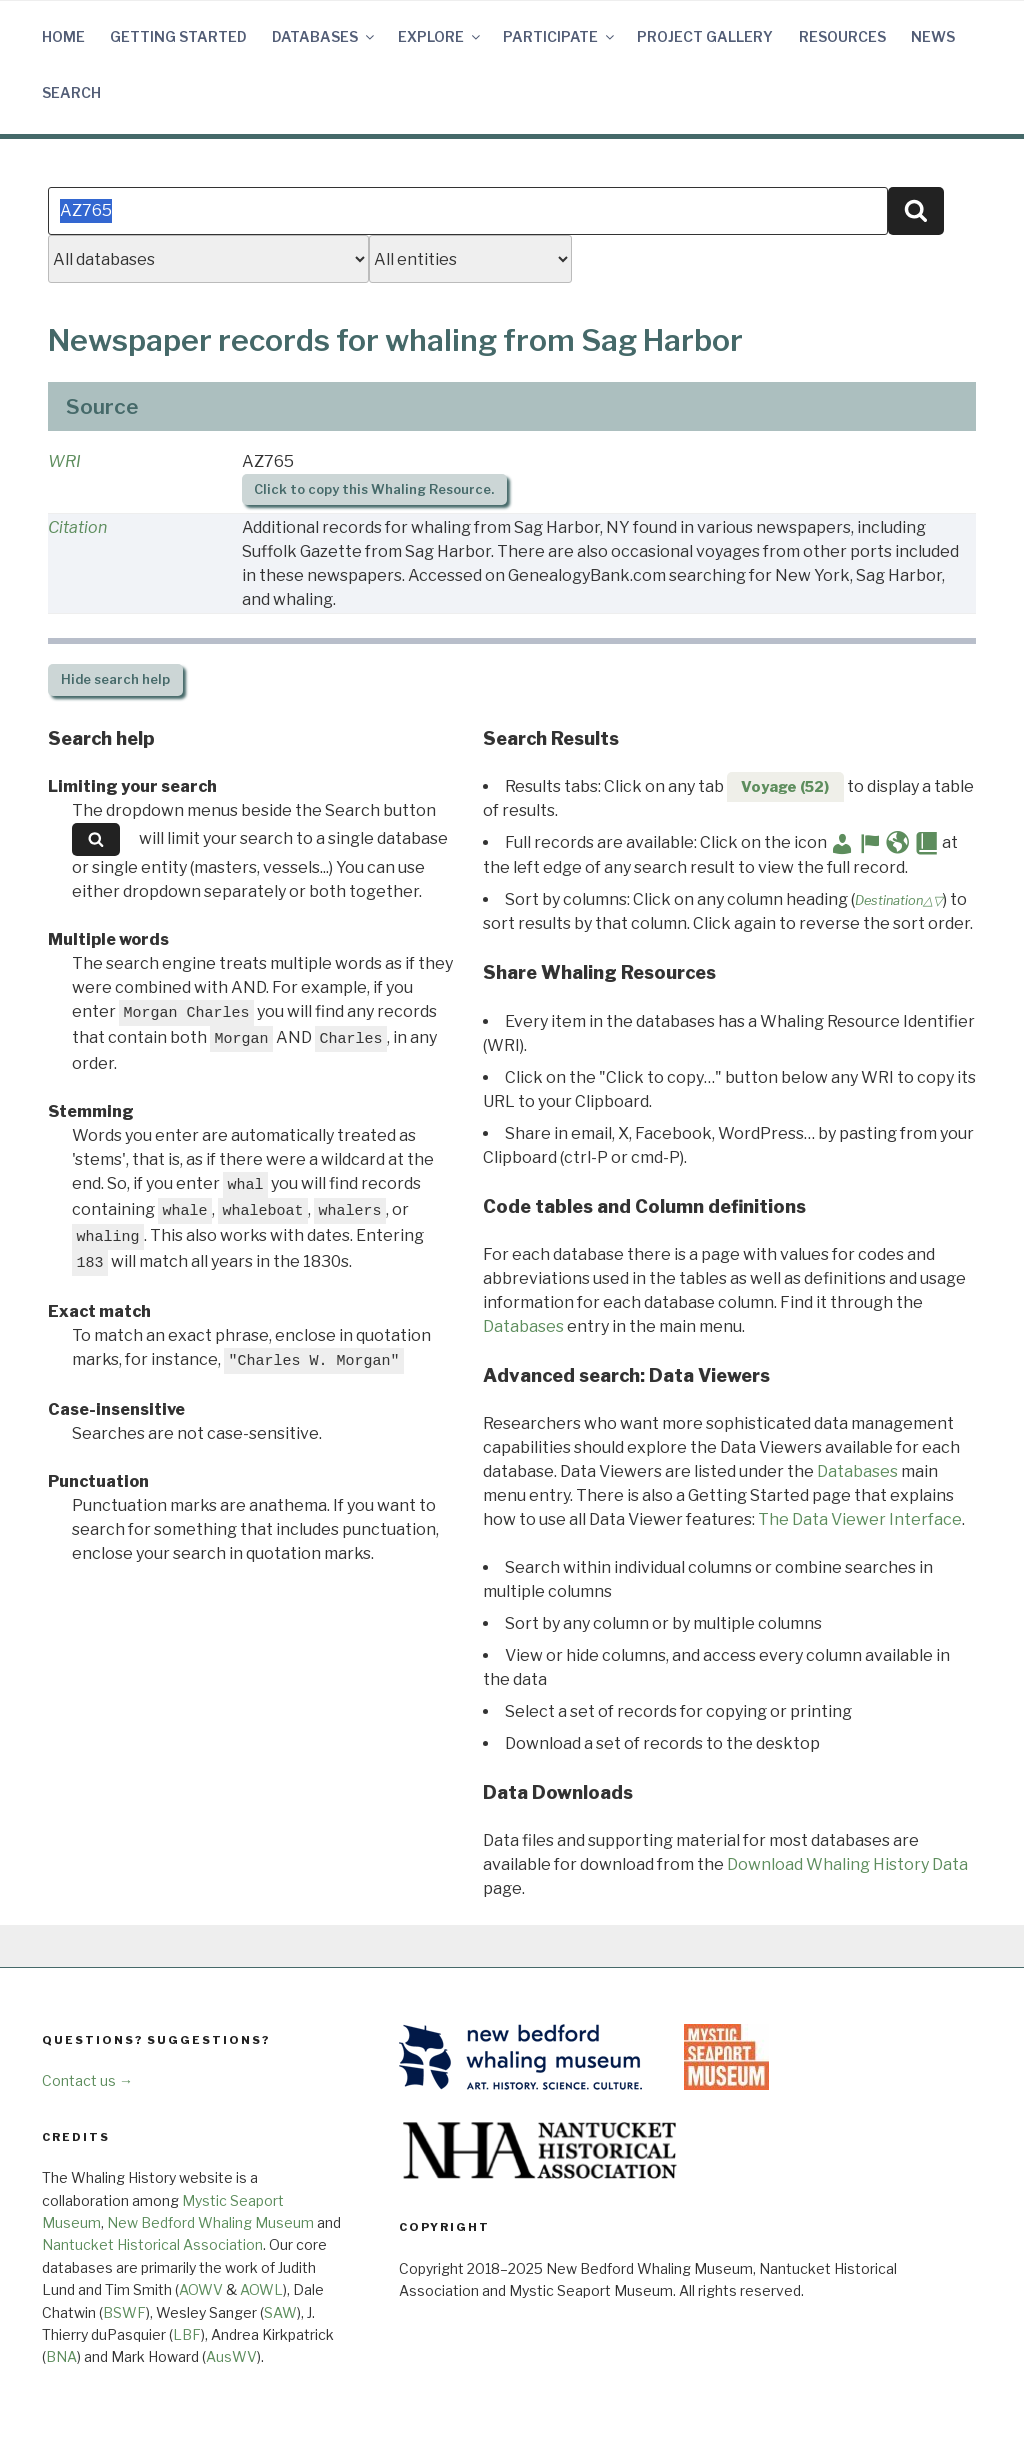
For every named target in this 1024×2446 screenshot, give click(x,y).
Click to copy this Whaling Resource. (374, 489)
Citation (77, 527)
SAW (280, 2312)
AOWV (201, 2289)
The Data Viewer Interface (860, 1519)
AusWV (231, 2356)
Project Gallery (705, 36)
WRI (64, 461)
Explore (440, 36)
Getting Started (178, 36)
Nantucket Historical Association (152, 2244)
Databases (324, 36)
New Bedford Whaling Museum (210, 2222)
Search (71, 92)
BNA (61, 2356)
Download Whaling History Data (847, 1864)
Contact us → (87, 2080)
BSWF (124, 2312)
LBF (187, 2334)
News (933, 36)
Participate (560, 36)
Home (63, 36)
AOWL (261, 2289)
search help (115, 679)
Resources (842, 36)
